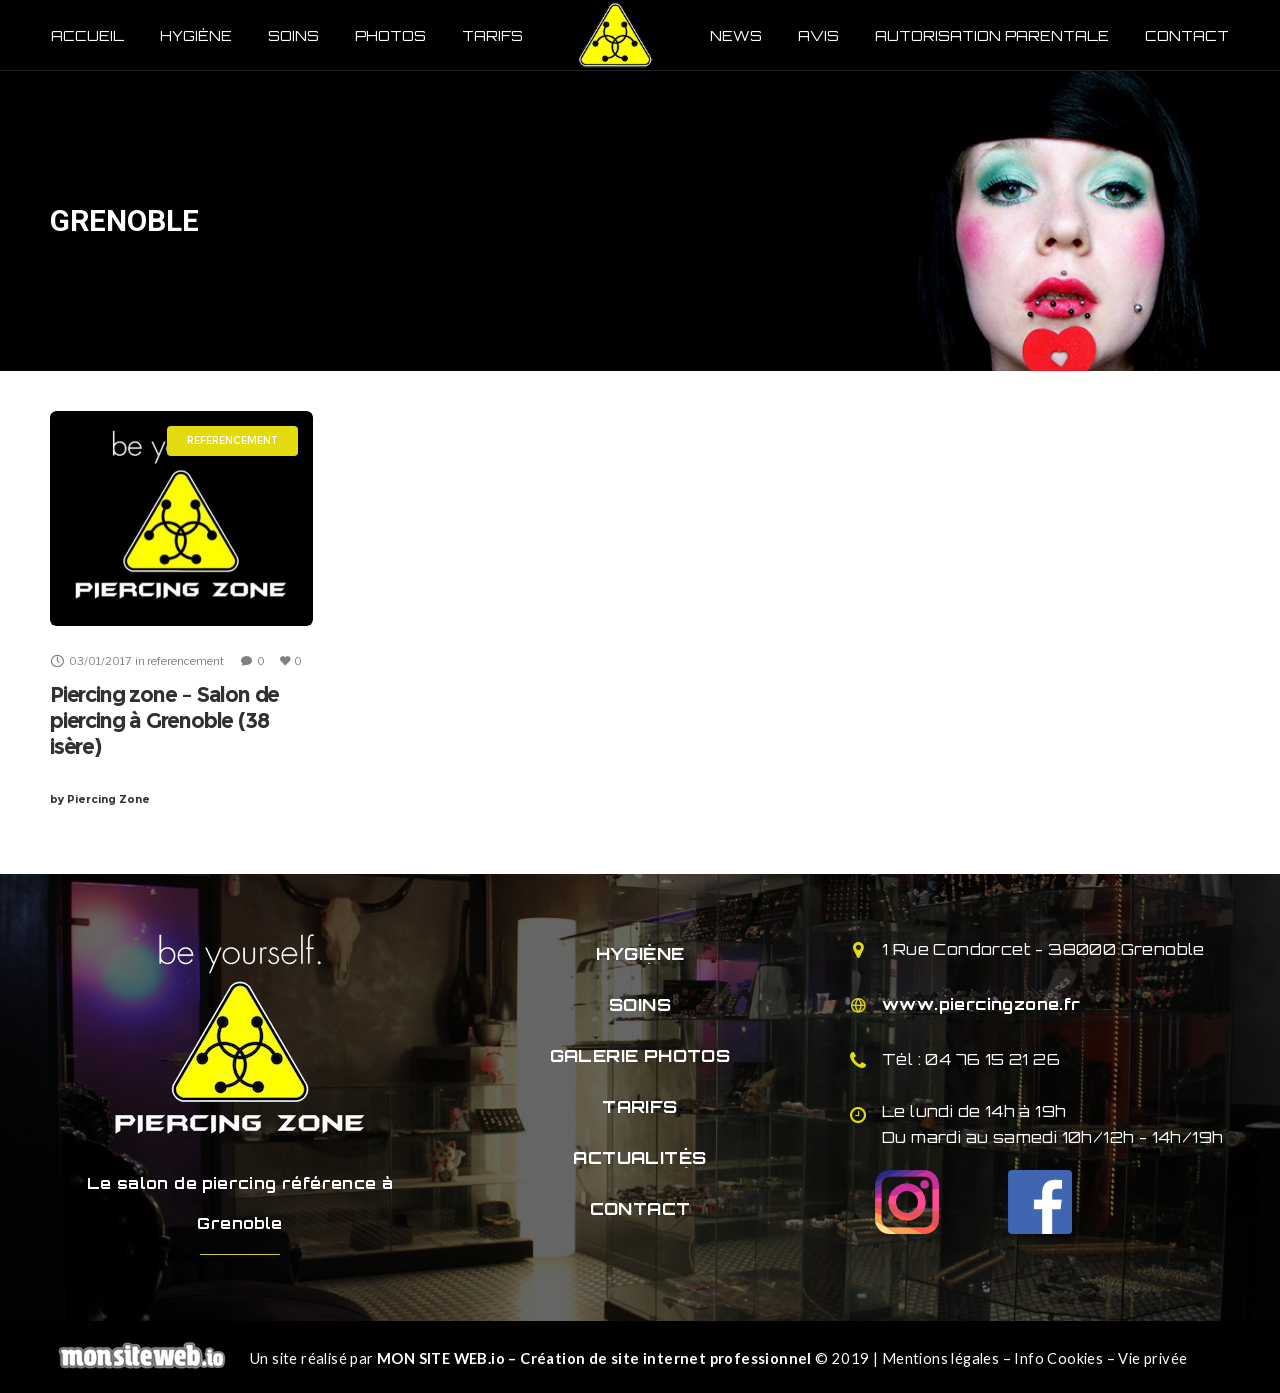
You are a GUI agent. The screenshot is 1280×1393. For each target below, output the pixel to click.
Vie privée (1152, 1358)
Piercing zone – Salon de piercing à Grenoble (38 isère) (164, 720)
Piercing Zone (100, 799)
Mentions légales (940, 1358)
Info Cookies (1058, 1358)
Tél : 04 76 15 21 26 (971, 1059)
